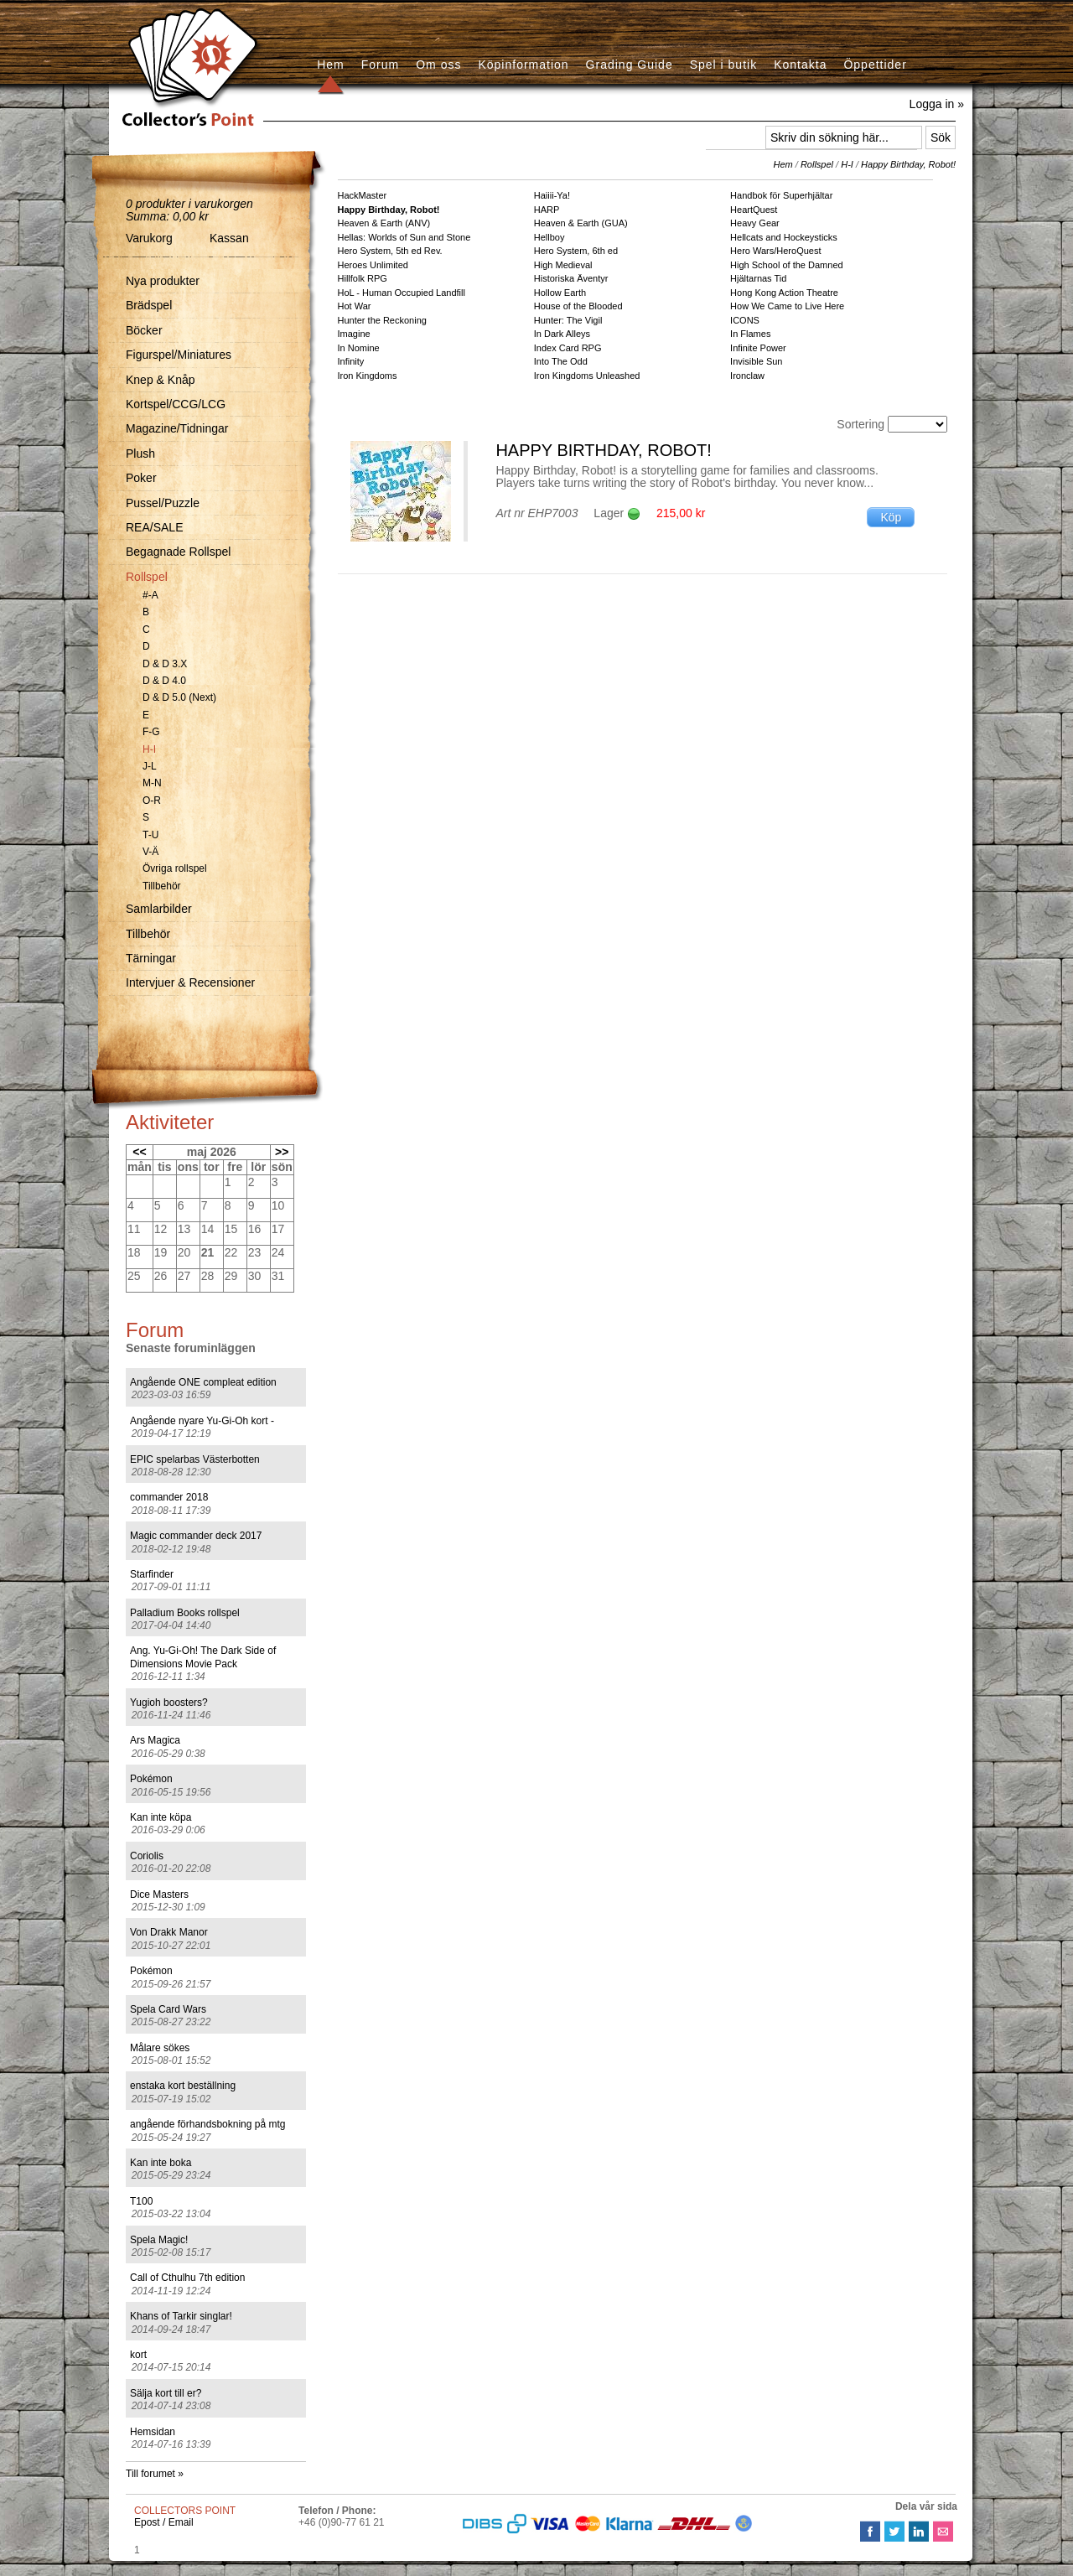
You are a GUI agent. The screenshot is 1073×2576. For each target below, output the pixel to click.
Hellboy (549, 237)
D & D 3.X (165, 664)
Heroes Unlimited (373, 265)
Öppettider (874, 64)
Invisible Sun (756, 361)
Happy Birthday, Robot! (908, 164)
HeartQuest (753, 210)
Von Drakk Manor (169, 1932)
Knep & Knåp (160, 379)
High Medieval (563, 265)
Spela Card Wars (168, 2009)
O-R (152, 800)
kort (138, 2355)
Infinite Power (758, 348)
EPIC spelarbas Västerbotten (195, 1459)
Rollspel (147, 576)
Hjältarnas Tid (758, 278)
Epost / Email (164, 2522)
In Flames (750, 334)
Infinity (351, 361)
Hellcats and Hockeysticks (783, 237)
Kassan (229, 238)
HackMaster (362, 195)
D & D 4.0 (164, 681)
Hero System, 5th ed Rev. (390, 251)
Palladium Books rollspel (185, 1613)
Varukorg (149, 238)
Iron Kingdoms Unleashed (587, 376)
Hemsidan (152, 2432)
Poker (141, 478)
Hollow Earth (560, 293)
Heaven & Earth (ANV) (384, 223)
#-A (150, 595)
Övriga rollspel (175, 868)
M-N (152, 783)
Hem (331, 64)
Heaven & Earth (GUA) (581, 223)
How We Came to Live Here (787, 306)
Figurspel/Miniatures (178, 354)
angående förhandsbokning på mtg (207, 2124)
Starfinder (152, 1574)
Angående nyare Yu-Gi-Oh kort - (202, 1421)
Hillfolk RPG (362, 278)
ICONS (744, 320)
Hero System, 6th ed (576, 251)
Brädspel (149, 305)
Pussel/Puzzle (163, 503)
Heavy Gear (755, 223)
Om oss (438, 64)
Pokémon (151, 1779)
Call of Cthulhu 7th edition (187, 2277)
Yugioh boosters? (169, 1702)
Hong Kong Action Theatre (784, 293)
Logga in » (937, 104)
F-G (151, 732)
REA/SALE (154, 527)
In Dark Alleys (562, 334)
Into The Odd (561, 361)
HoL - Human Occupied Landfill (401, 293)
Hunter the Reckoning (382, 320)
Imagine (354, 334)
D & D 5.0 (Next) (179, 697)
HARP (547, 210)
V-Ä (150, 852)
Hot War (354, 306)
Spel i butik (723, 64)
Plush (140, 453)
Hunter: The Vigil (568, 320)
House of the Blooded (578, 306)
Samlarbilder (159, 908)
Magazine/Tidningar (177, 428)
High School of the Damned (786, 265)
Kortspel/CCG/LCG (175, 404)
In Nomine (359, 348)
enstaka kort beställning (183, 2085)
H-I (149, 749)
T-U (150, 835)
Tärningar (151, 958)
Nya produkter (163, 281)
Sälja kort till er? (165, 2393)
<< (139, 1151)
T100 (141, 2201)
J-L (150, 766)
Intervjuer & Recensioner (190, 982)
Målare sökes (159, 2048)
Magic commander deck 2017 (196, 1536)
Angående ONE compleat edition (203, 1382)
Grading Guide (629, 64)
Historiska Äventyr (571, 278)
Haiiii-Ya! (552, 195)
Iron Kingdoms (367, 376)
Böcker (144, 330)
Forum (380, 64)
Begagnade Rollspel (178, 551)
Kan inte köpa (160, 1817)
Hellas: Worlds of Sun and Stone (404, 237)
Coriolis (146, 1856)
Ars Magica (155, 1740)
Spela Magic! (159, 2240)
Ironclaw (747, 376)
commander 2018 (169, 1497)
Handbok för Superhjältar (781, 195)
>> (281, 1151)
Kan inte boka (160, 2163)
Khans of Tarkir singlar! (181, 2316)
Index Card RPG (568, 348)
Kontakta (800, 64)
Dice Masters (159, 1894)
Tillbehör (162, 886)
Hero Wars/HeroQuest (775, 251)
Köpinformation (523, 64)
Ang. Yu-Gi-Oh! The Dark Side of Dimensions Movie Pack (203, 1657)
